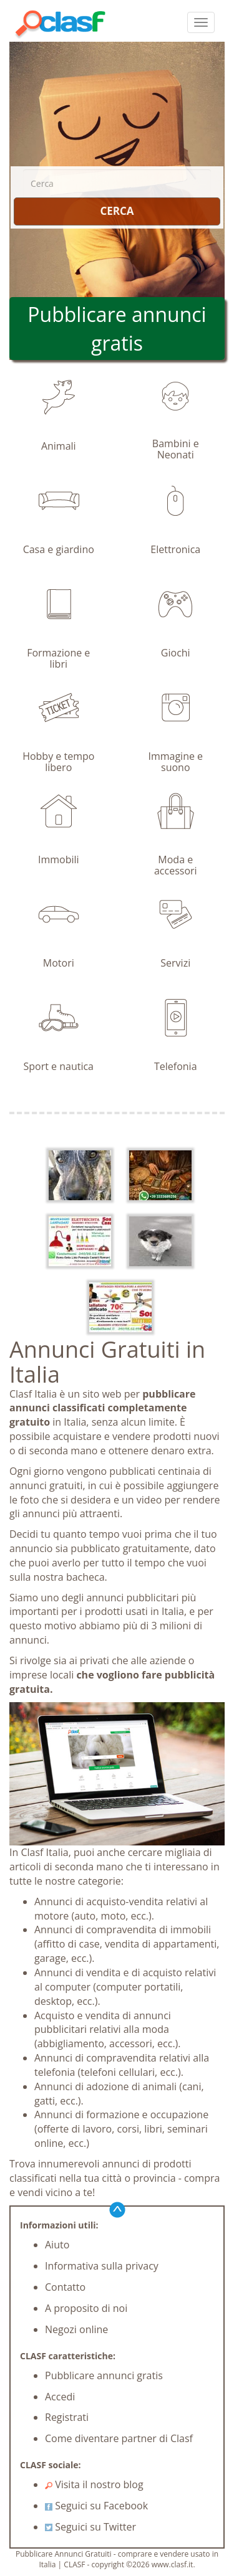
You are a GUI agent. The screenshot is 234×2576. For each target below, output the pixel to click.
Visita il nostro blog (94, 2484)
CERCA (117, 211)
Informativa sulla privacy (101, 2266)
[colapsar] (201, 22)
